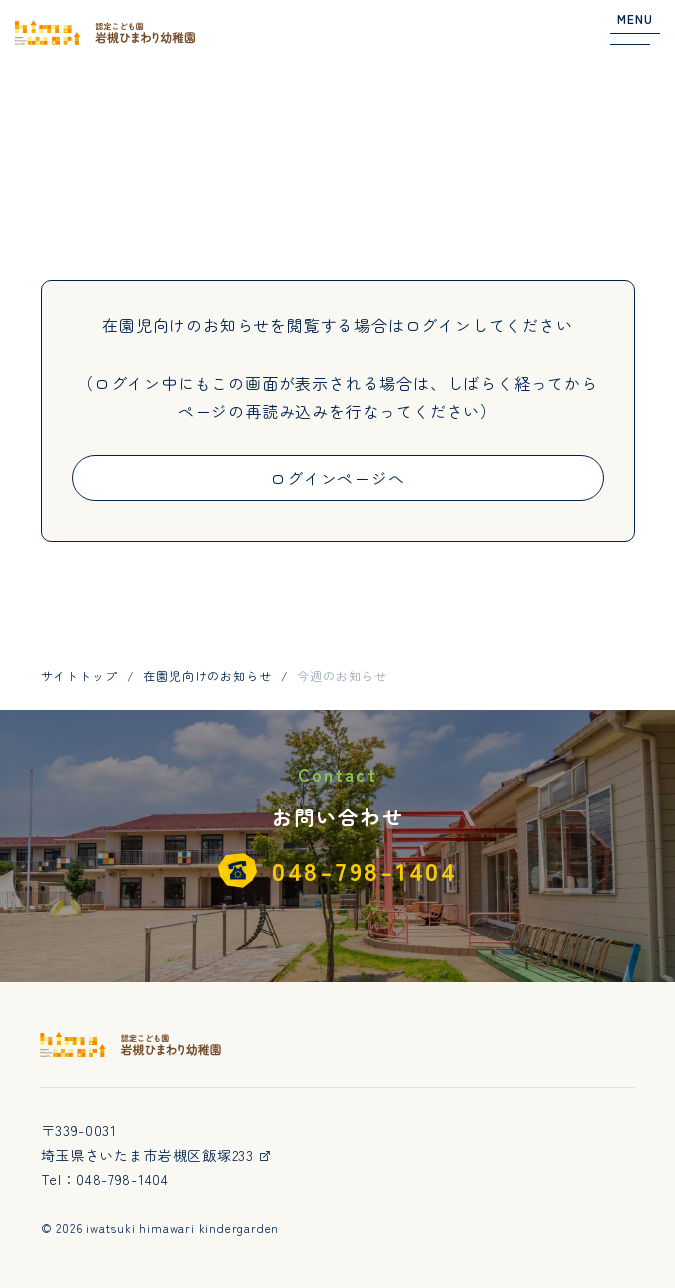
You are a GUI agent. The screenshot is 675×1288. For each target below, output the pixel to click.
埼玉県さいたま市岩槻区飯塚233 (157, 1155)
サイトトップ (79, 675)
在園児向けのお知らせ (207, 675)
